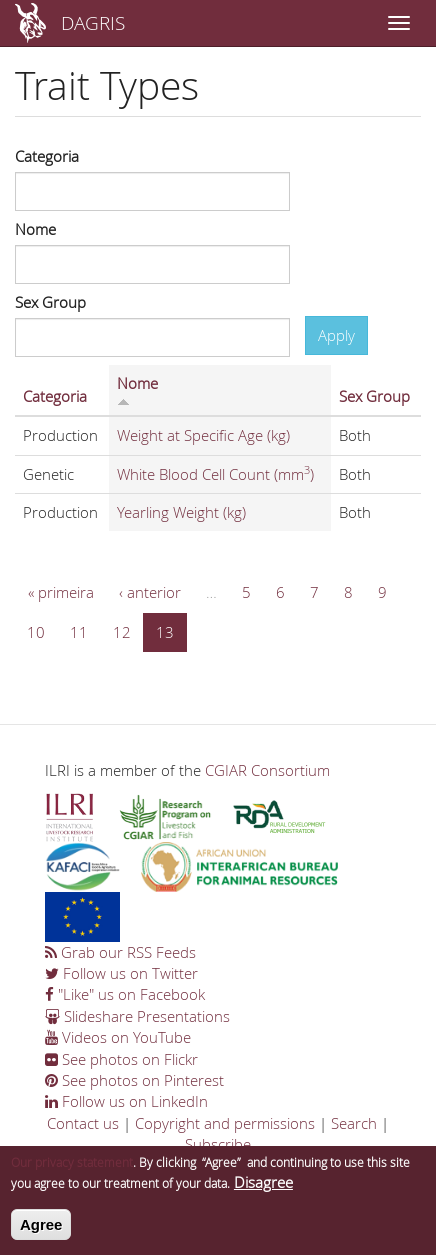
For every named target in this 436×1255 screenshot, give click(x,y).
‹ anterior (150, 592)
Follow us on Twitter (121, 973)
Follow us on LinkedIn (126, 1101)
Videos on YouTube (118, 1037)
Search (354, 1123)
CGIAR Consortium (267, 770)
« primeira (61, 592)
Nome (35, 229)
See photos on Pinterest (134, 1080)
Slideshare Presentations (137, 1016)
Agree (41, 1229)
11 (79, 632)
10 (36, 632)
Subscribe (218, 1144)
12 (122, 632)
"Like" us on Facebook (125, 994)
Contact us (83, 1123)
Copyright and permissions (225, 1123)
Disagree (263, 1187)
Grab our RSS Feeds (120, 952)
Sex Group (50, 302)
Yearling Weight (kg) (181, 512)
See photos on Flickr (121, 1059)
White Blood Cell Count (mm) (215, 474)
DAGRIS (93, 22)
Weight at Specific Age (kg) (203, 435)
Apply (336, 335)
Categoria (47, 156)
